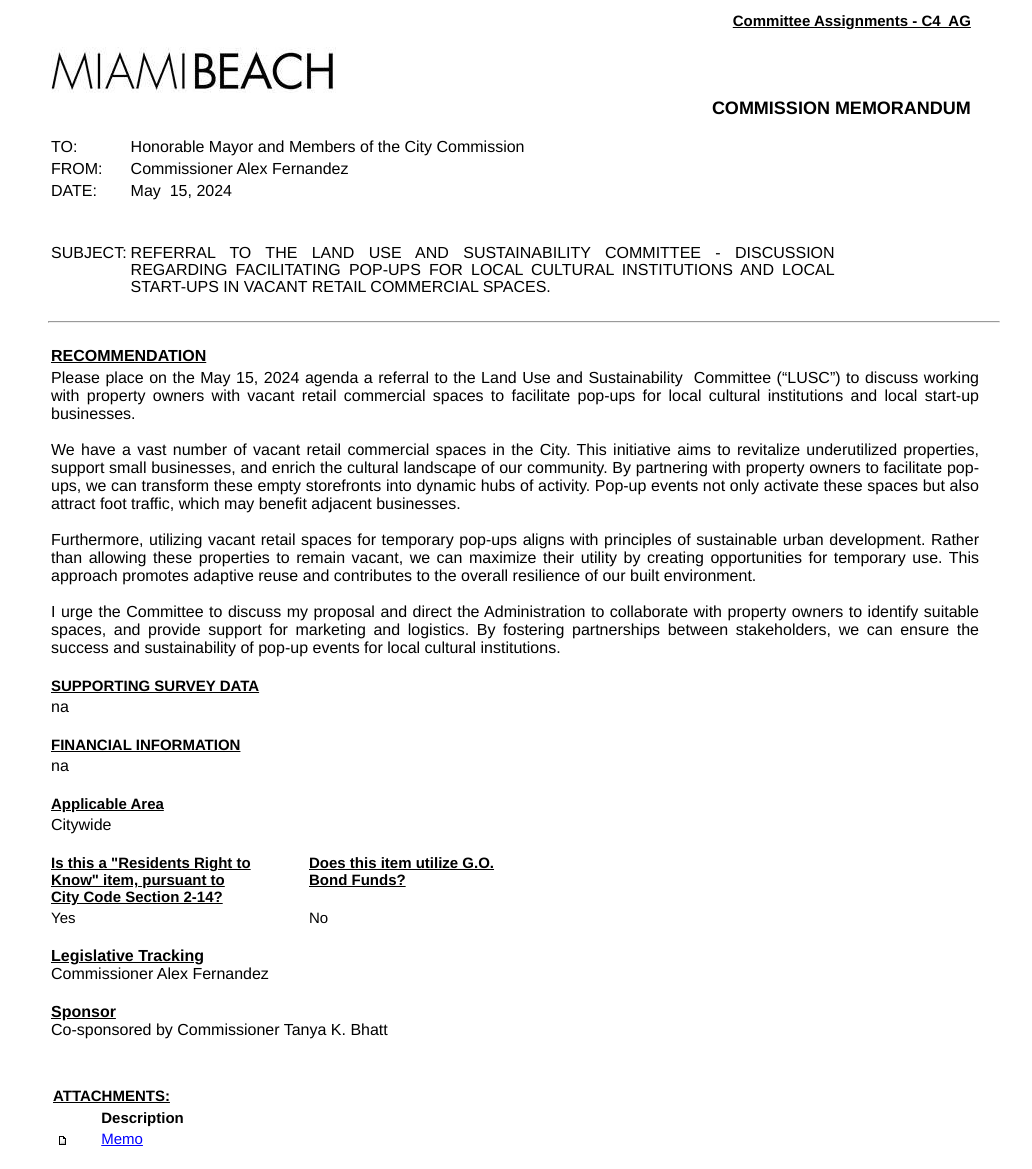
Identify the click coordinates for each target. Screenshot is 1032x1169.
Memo (122, 1139)
